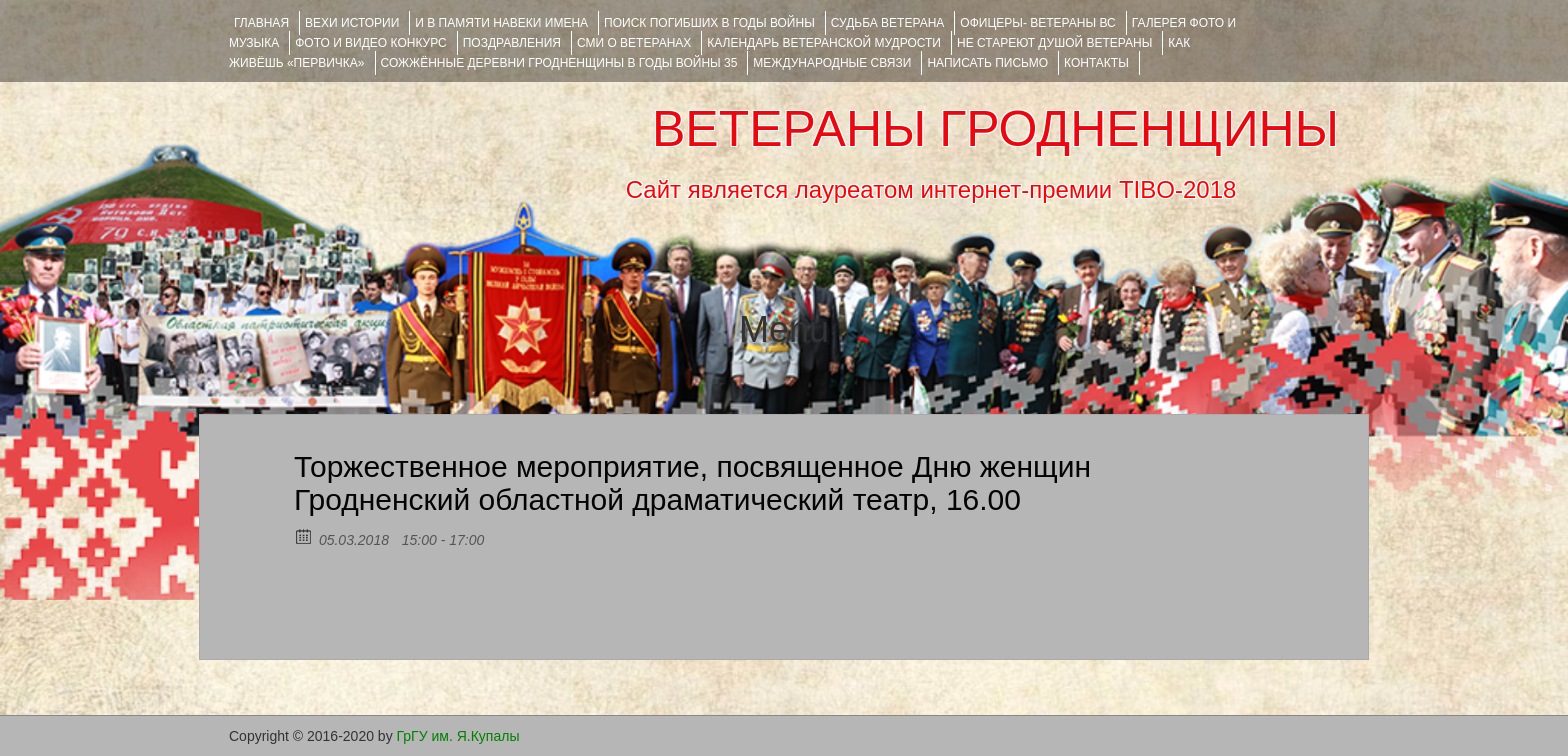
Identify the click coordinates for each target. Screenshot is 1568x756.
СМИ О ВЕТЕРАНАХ (634, 43)
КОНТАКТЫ (1096, 63)
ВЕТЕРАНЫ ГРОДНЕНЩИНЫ (995, 129)
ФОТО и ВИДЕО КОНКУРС (370, 43)
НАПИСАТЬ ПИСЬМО (987, 63)
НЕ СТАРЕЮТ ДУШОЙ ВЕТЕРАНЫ (1054, 43)
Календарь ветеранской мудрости (824, 43)
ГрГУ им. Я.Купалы (458, 736)
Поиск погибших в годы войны (709, 23)
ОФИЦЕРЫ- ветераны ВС (1037, 23)
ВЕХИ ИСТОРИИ (352, 23)
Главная (261, 23)
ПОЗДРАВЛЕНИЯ (512, 43)
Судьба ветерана (888, 23)
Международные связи (832, 63)
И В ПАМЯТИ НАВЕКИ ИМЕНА (501, 23)
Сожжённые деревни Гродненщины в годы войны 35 (559, 63)
